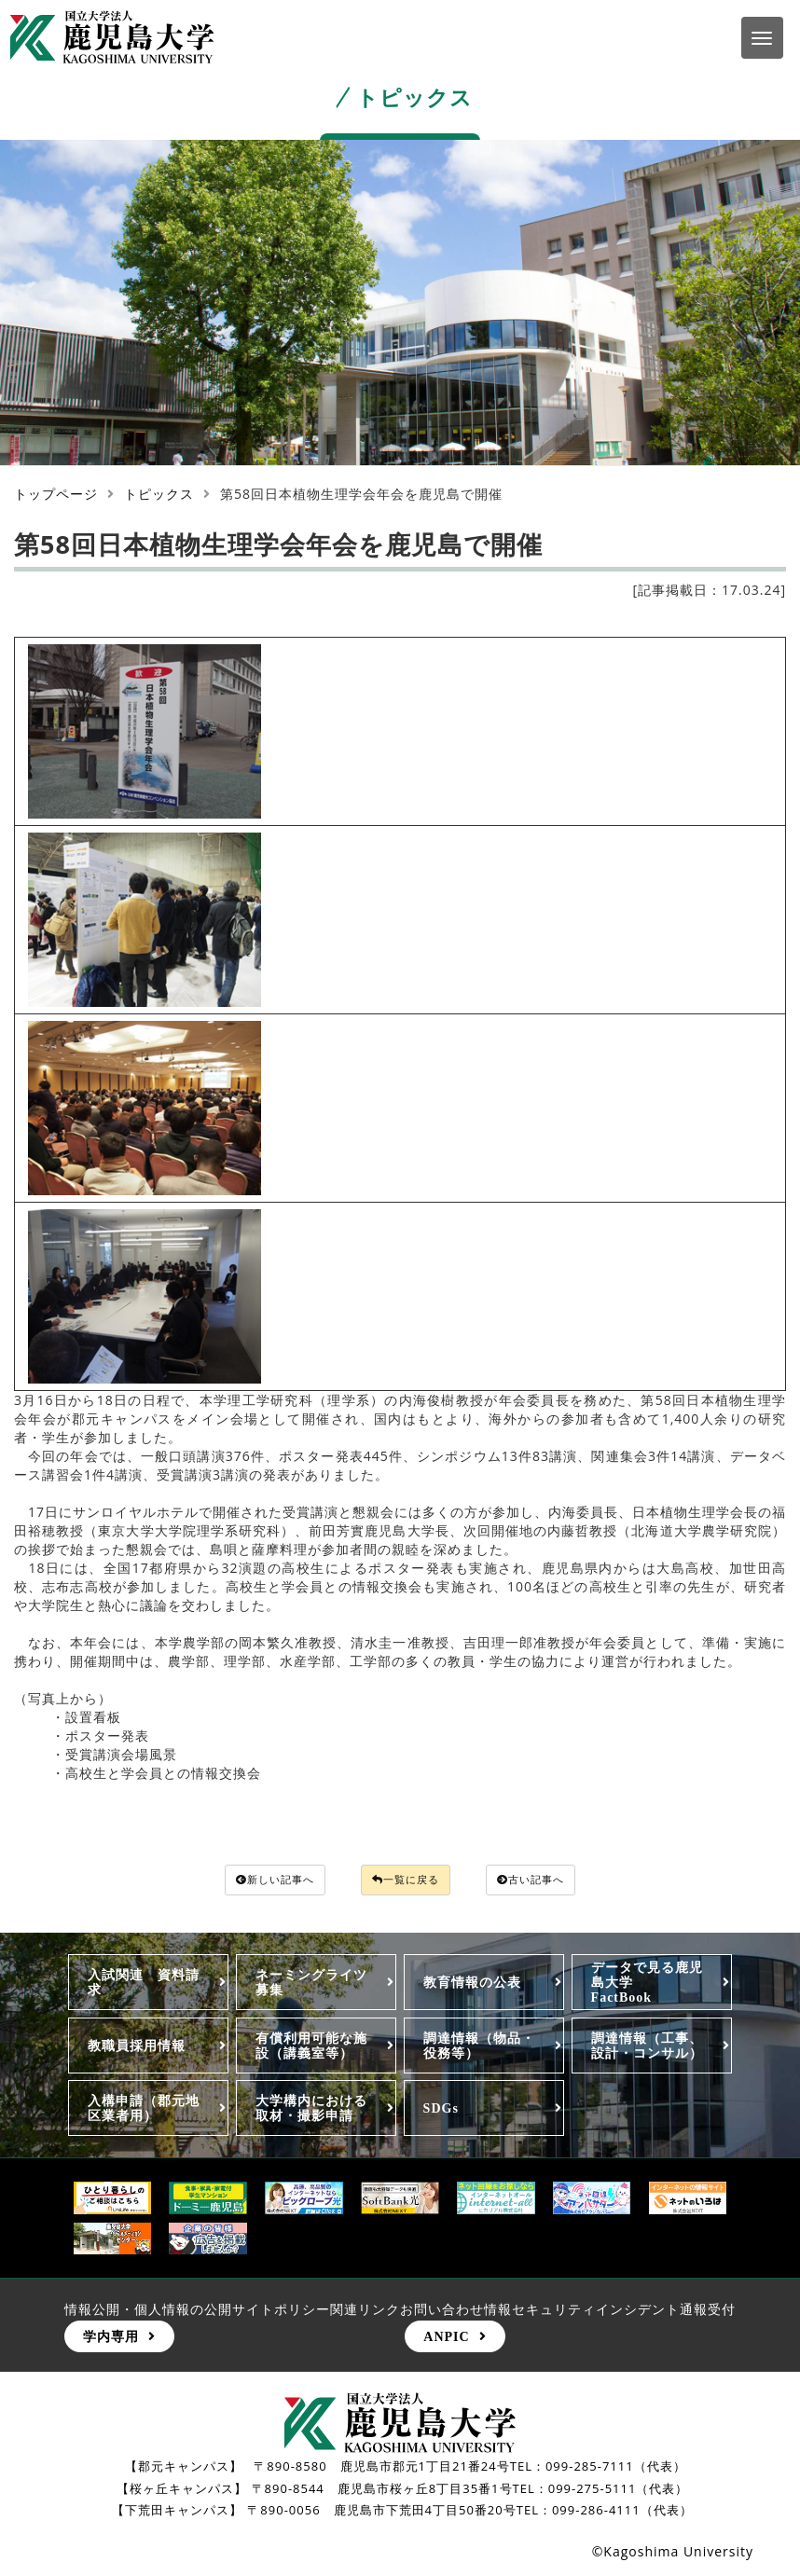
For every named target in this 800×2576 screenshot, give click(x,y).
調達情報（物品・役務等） (479, 2048)
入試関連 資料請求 (144, 1985)
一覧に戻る (407, 1881)
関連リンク (365, 2312)
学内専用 (111, 2339)
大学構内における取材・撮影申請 (311, 2111)
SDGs (441, 2110)
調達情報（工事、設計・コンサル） (647, 2048)
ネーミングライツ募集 (311, 1985)
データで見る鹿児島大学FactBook (647, 1984)
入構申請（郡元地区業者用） (144, 2111)
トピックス (159, 494)
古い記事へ (555, 1881)
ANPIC (446, 2339)
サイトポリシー (281, 2312)
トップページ (56, 494)
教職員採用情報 (137, 2048)
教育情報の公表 (472, 1984)
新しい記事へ (253, 1881)
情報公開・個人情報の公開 (148, 2312)
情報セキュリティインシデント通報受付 (610, 2312)
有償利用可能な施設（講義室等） (311, 2048)
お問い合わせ (442, 2312)
